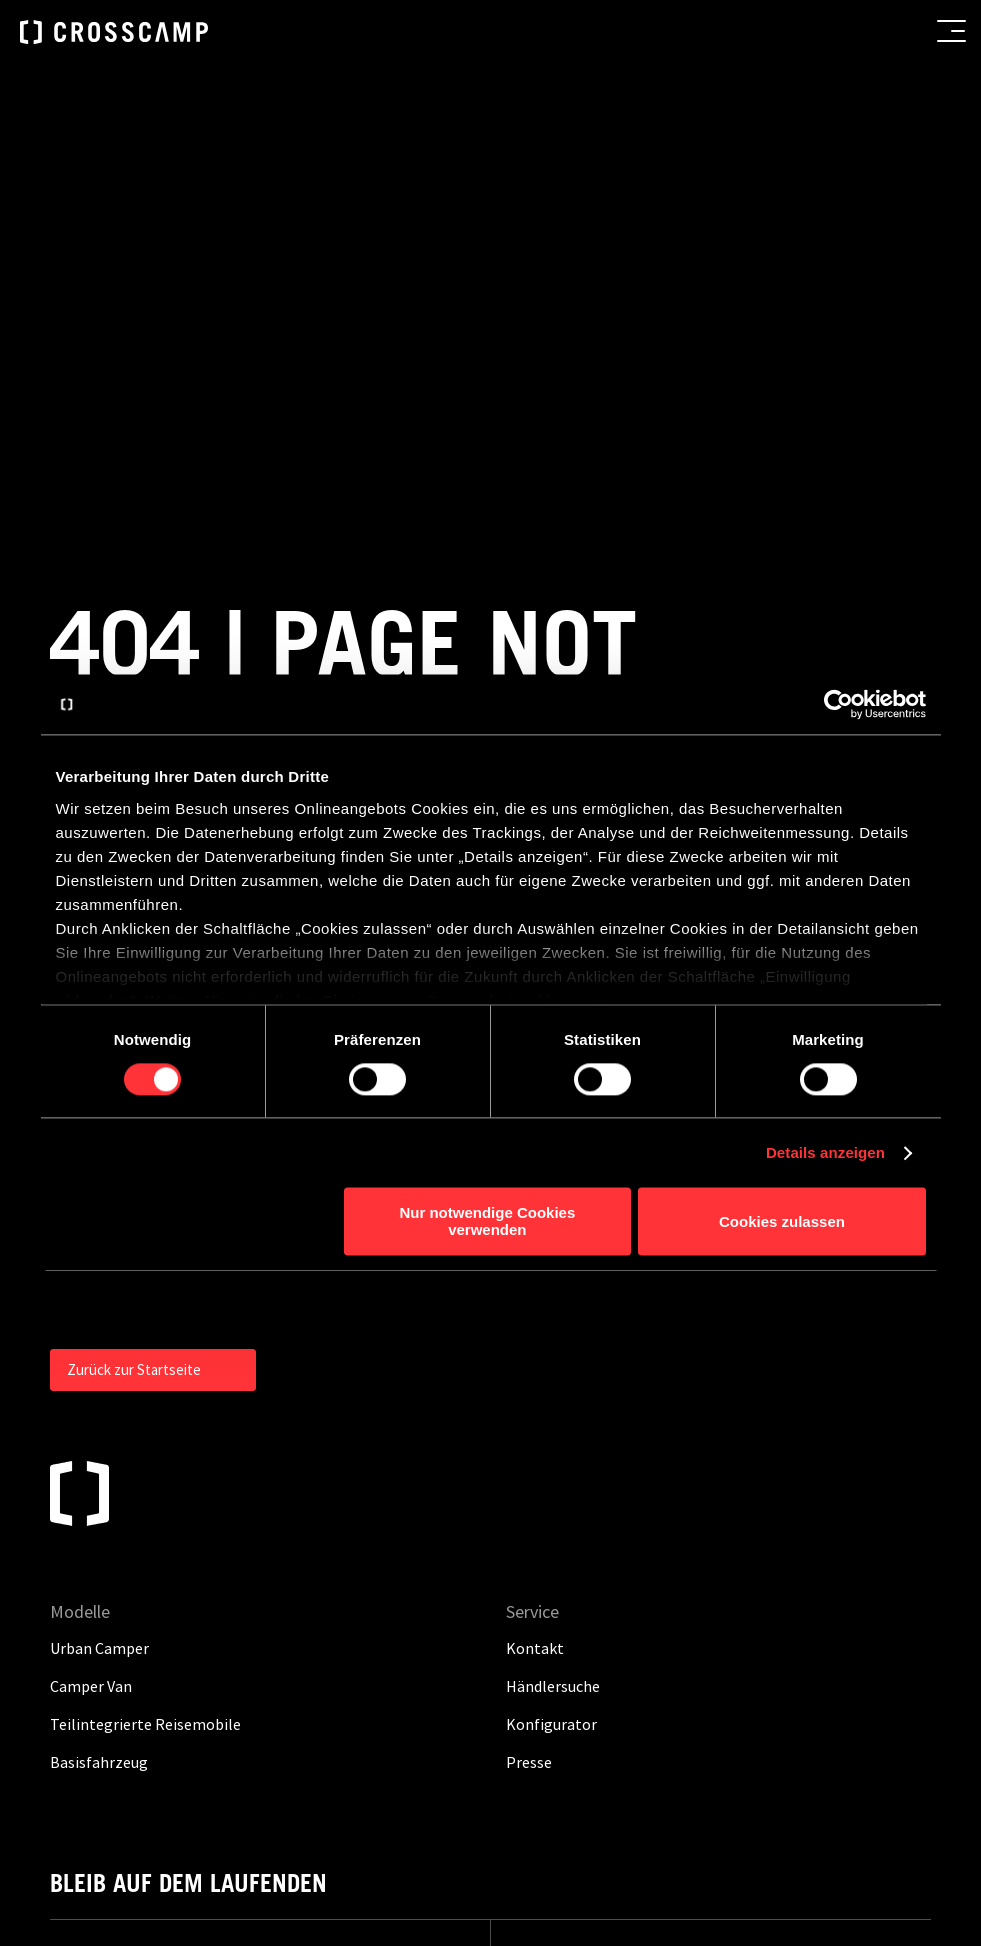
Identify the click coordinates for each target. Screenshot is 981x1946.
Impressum (560, 1599)
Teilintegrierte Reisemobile (145, 1343)
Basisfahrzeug (99, 1381)
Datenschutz (660, 1599)
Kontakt (750, 1599)
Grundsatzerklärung (590, 1681)
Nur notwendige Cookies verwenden (487, 1222)
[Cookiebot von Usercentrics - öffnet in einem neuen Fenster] (838, 704)
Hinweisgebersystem (775, 1640)
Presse (529, 1381)
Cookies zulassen (782, 1221)
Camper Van (91, 1305)
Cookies (703, 1681)
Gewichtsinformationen (603, 1640)
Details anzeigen (825, 1152)
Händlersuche (553, 1305)
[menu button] (951, 31)
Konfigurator (551, 1343)
